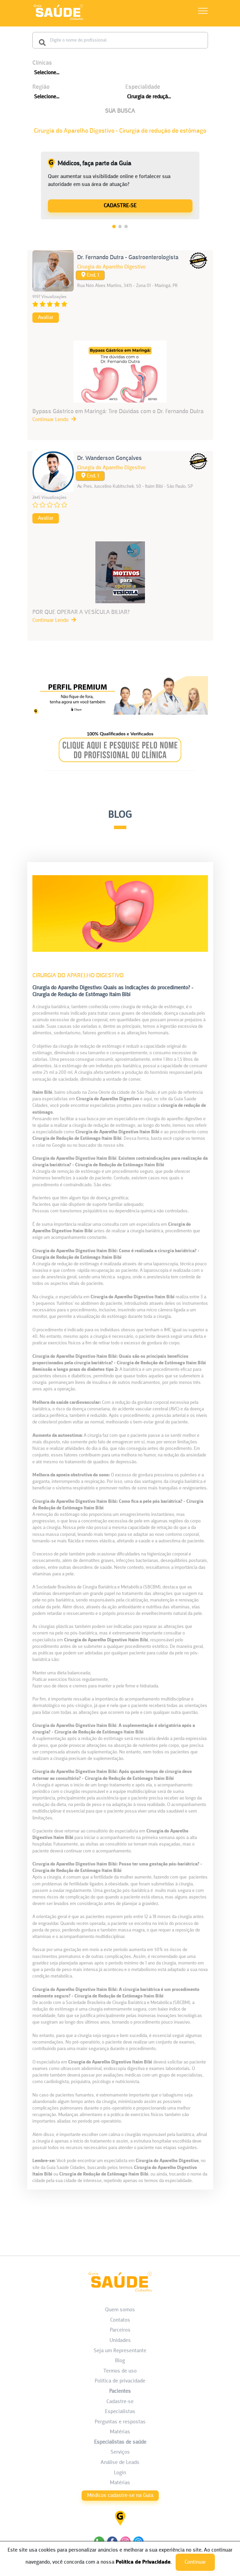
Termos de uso (120, 2371)
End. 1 (90, 275)
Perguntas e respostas (120, 2422)
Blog (120, 2361)
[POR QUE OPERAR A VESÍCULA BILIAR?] (120, 582)
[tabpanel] (120, 186)
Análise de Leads (120, 2462)
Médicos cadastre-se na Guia (120, 2495)
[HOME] (58, 20)
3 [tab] (126, 226)
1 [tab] (114, 226)
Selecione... (46, 73)
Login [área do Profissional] (120, 2473)
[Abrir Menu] (203, 12)
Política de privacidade (120, 2381)
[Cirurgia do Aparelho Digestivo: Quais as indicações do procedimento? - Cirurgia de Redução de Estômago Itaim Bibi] (120, 1523)
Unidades (120, 2340)
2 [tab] (120, 226)
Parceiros (120, 2330)
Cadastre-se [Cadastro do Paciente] (120, 2401)
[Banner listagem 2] (120, 769)
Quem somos (120, 2310)
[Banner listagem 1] (120, 715)
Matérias (120, 2432)
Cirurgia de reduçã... (149, 97)
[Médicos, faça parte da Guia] (120, 205)
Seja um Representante (120, 2351)
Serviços (120, 2452)
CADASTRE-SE (120, 206)
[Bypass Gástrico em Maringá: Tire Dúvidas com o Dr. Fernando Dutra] (120, 382)
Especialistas (120, 2411)
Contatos (120, 2320)
